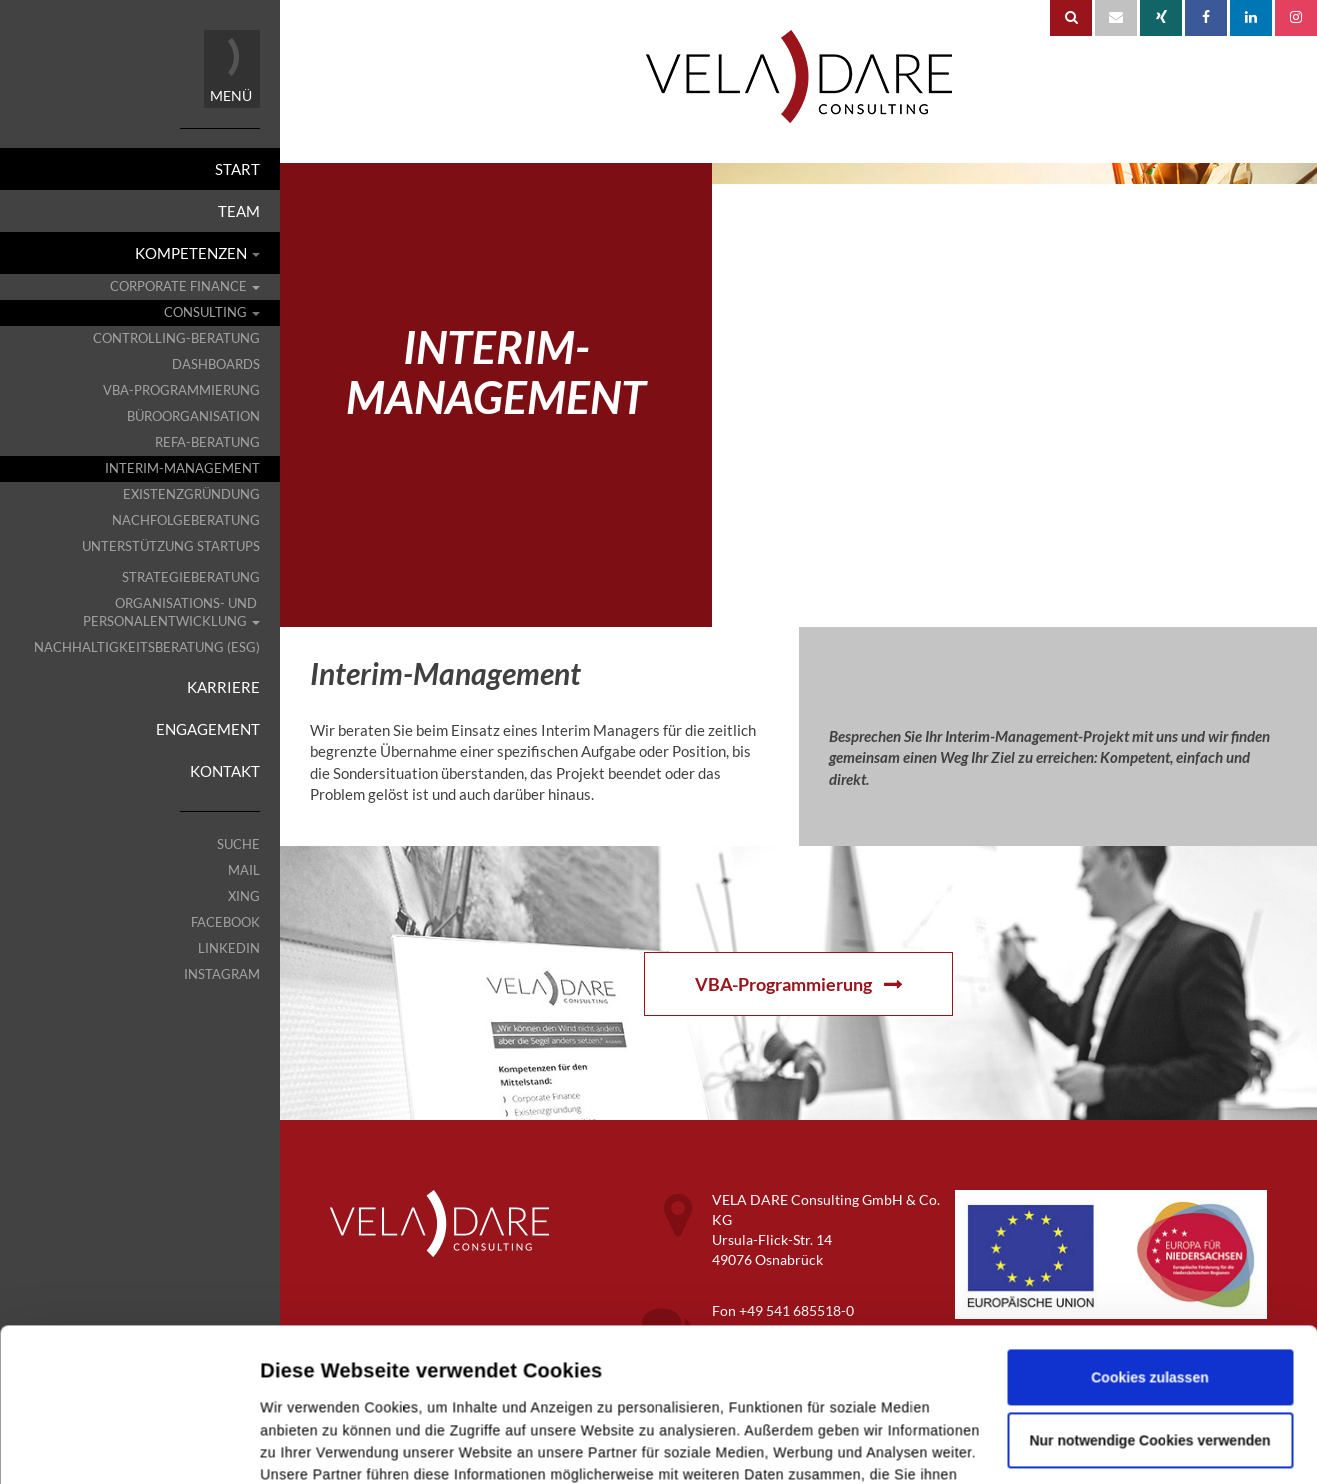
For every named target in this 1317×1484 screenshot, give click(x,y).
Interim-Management (182, 468)
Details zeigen (307, 1446)
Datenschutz (396, 1394)
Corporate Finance (185, 286)
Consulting (212, 312)
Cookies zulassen (1150, 1252)
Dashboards (216, 364)
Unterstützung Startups (171, 546)
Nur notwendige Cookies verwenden (1149, 1315)
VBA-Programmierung (181, 390)
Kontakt (225, 771)
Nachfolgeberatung (186, 520)
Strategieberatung (191, 577)
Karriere (223, 687)
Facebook (225, 922)
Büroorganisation (193, 416)
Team (239, 211)
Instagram (222, 974)
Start (237, 169)
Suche (238, 844)
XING (244, 896)
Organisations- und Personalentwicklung (171, 612)
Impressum (299, 1394)
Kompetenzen (197, 253)
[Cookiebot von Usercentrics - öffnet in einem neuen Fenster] (128, 1446)
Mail (244, 870)
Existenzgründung (191, 494)
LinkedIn (229, 948)
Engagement (208, 729)
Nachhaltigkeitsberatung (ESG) (147, 647)
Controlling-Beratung (176, 338)
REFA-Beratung (207, 442)
